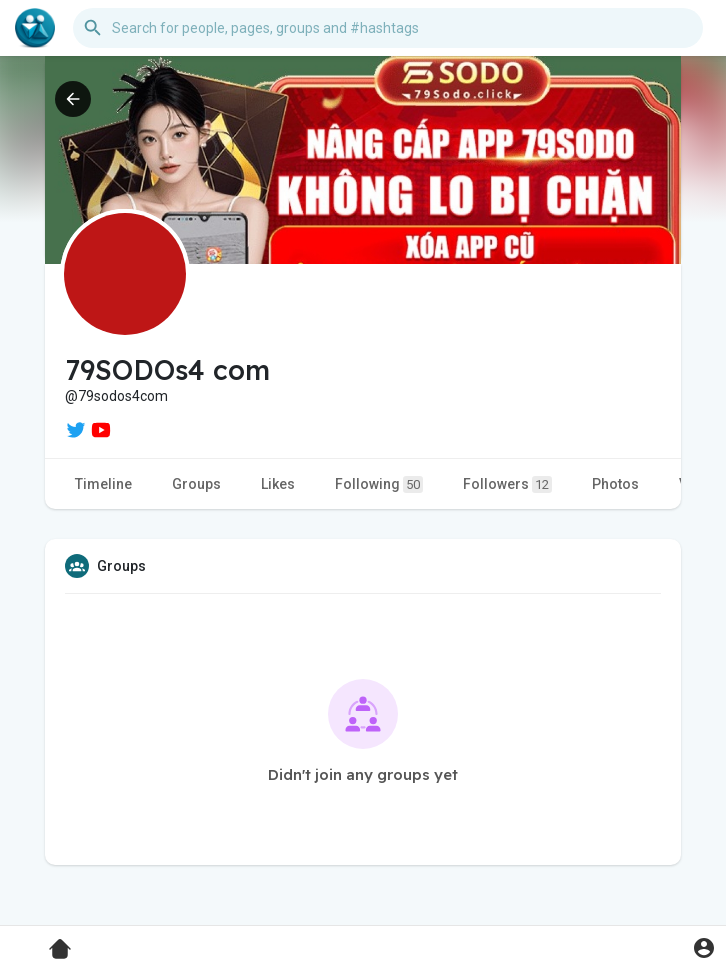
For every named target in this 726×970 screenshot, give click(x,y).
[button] (388, 28)
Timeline (103, 484)
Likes (278, 484)
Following (379, 484)
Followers (507, 484)
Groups (196, 484)
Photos (615, 484)
